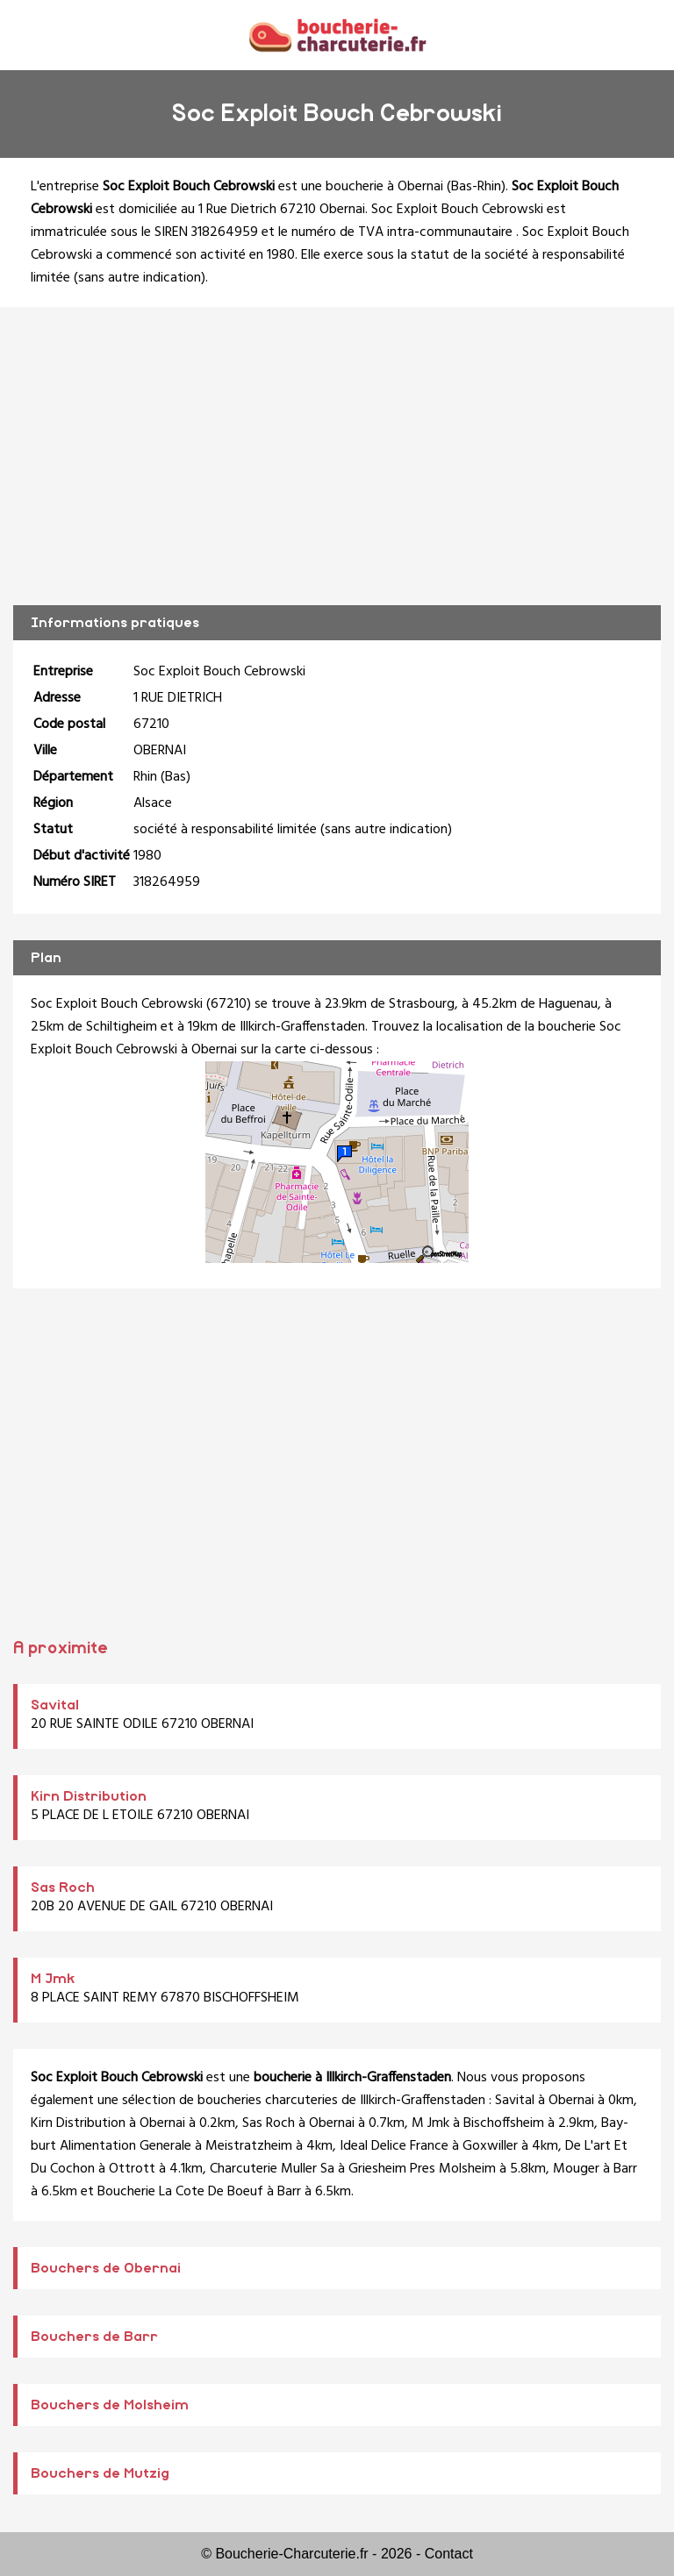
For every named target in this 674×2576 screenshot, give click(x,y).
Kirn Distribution (89, 1796)
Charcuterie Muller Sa (272, 2169)
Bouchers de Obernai (106, 2268)
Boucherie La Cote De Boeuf (180, 2191)
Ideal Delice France (394, 2146)
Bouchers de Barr (94, 2337)
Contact (449, 2553)
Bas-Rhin (476, 186)
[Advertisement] (337, 456)
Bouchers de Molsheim (110, 2405)
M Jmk (53, 1979)
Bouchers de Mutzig (100, 2473)
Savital (55, 1705)
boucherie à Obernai (384, 186)
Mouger (576, 2169)
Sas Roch (63, 1887)
